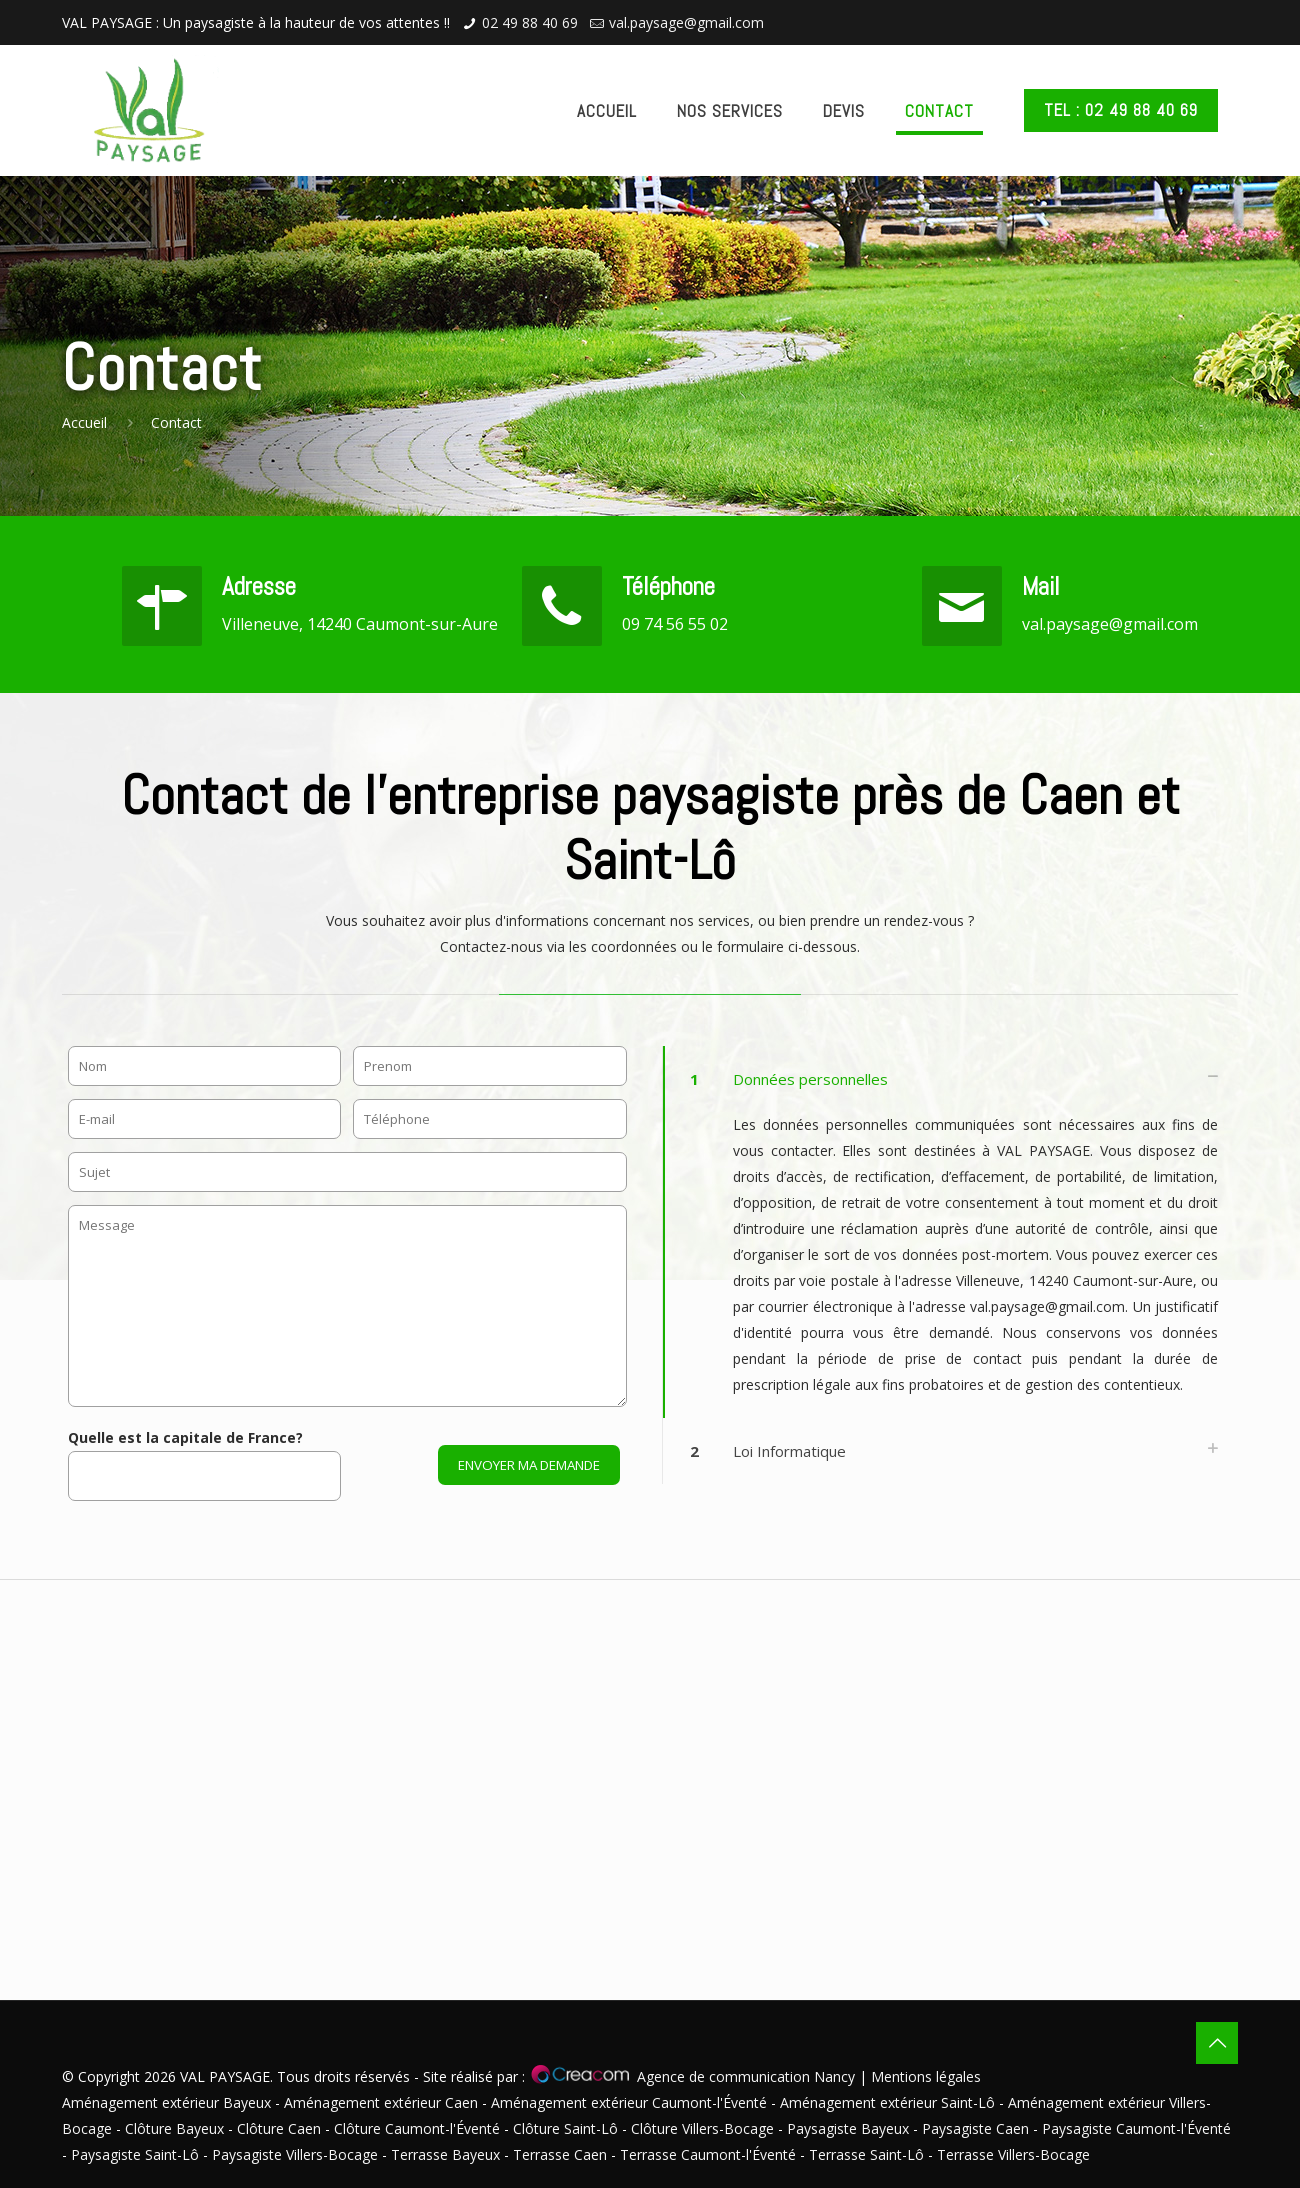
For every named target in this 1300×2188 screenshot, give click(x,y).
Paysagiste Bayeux (848, 2128)
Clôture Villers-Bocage (702, 2128)
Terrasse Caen (560, 2154)
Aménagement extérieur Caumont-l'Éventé (631, 2102)
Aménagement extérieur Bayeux (168, 2102)
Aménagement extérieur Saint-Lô (889, 2102)
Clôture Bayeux (176, 2128)
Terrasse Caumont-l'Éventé (708, 2154)
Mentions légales (926, 2076)
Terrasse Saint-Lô (866, 2154)
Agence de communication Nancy (746, 2076)
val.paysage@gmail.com (686, 22)
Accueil (84, 422)
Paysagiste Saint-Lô (135, 2154)
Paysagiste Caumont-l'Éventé (1136, 2128)
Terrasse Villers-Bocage (1013, 2154)
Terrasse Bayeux (445, 2154)
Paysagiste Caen (975, 2128)
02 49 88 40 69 (530, 22)
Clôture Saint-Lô (565, 2128)
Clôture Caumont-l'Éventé (417, 2128)
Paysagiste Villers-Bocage (295, 2154)
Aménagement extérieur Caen (383, 2102)
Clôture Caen (279, 2128)
